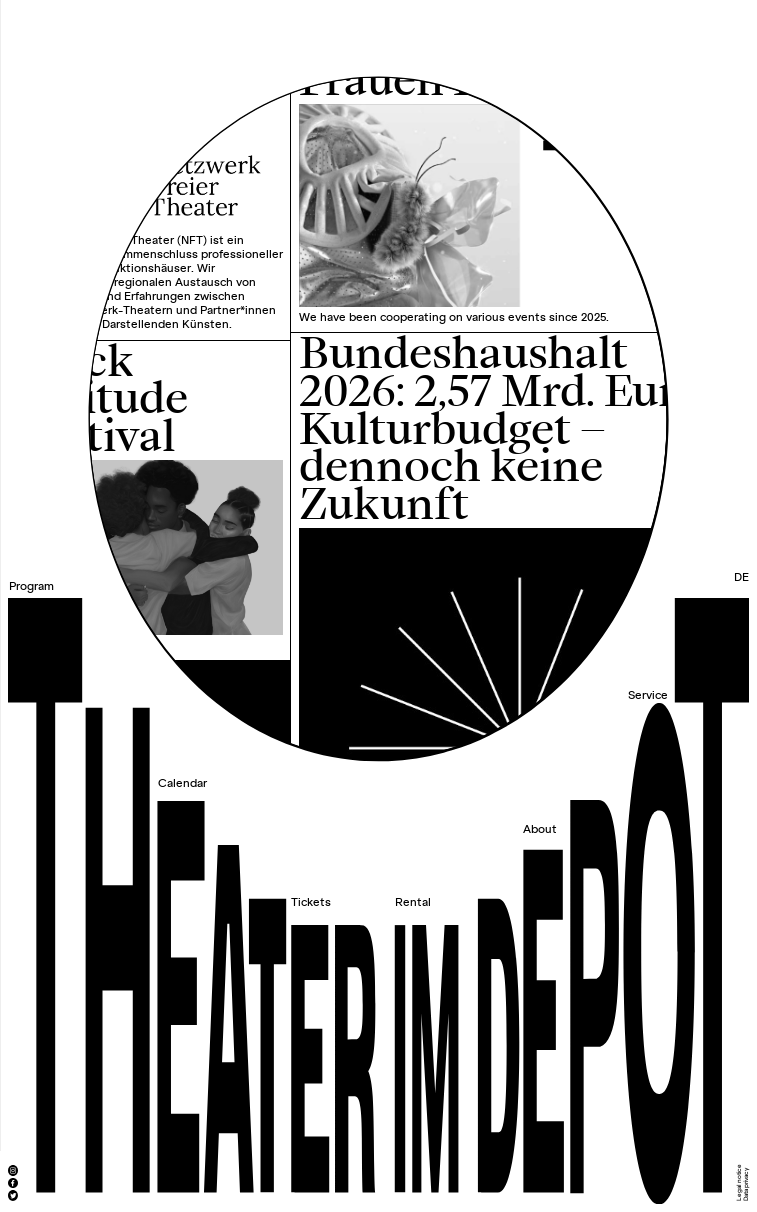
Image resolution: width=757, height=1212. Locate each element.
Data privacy (746, 1184)
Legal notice (739, 1182)
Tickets (311, 902)
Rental (413, 902)
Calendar (182, 783)
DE (741, 577)
